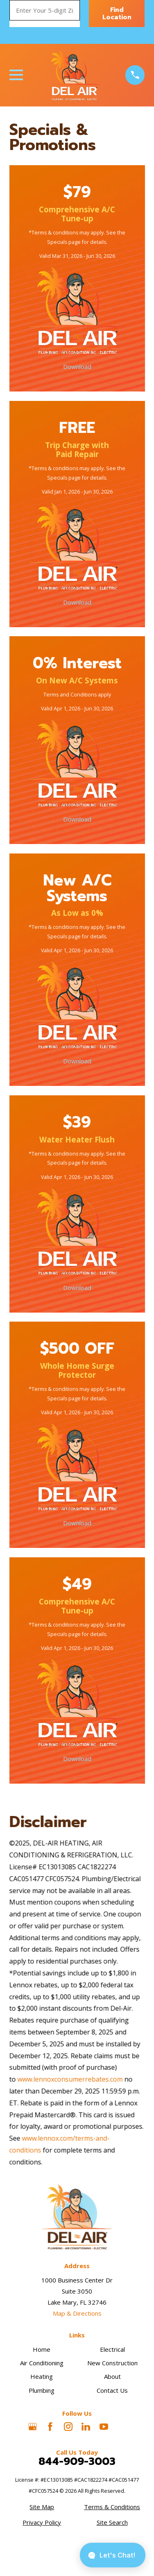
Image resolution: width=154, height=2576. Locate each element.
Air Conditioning (41, 2363)
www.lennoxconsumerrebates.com (69, 2079)
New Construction (112, 2363)
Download (77, 367)
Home (41, 2349)
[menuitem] (42, 2506)
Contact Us (112, 2390)
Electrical (112, 2349)
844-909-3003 (77, 2461)
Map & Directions (77, 2313)
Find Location (116, 13)
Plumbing (41, 2390)
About (112, 2376)
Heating (41, 2376)
